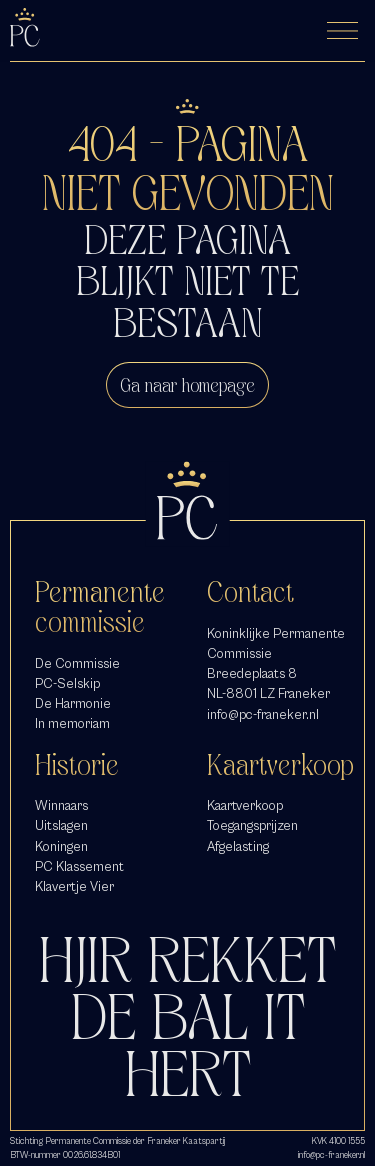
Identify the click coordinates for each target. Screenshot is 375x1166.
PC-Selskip (67, 683)
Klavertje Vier (74, 886)
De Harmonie (73, 703)
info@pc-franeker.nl (263, 714)
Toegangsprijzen (252, 825)
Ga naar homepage (187, 385)
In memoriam (72, 723)
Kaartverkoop (245, 805)
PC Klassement (79, 866)
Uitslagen (61, 825)
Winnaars (61, 805)
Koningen (61, 846)
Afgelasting (238, 846)
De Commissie (77, 663)
